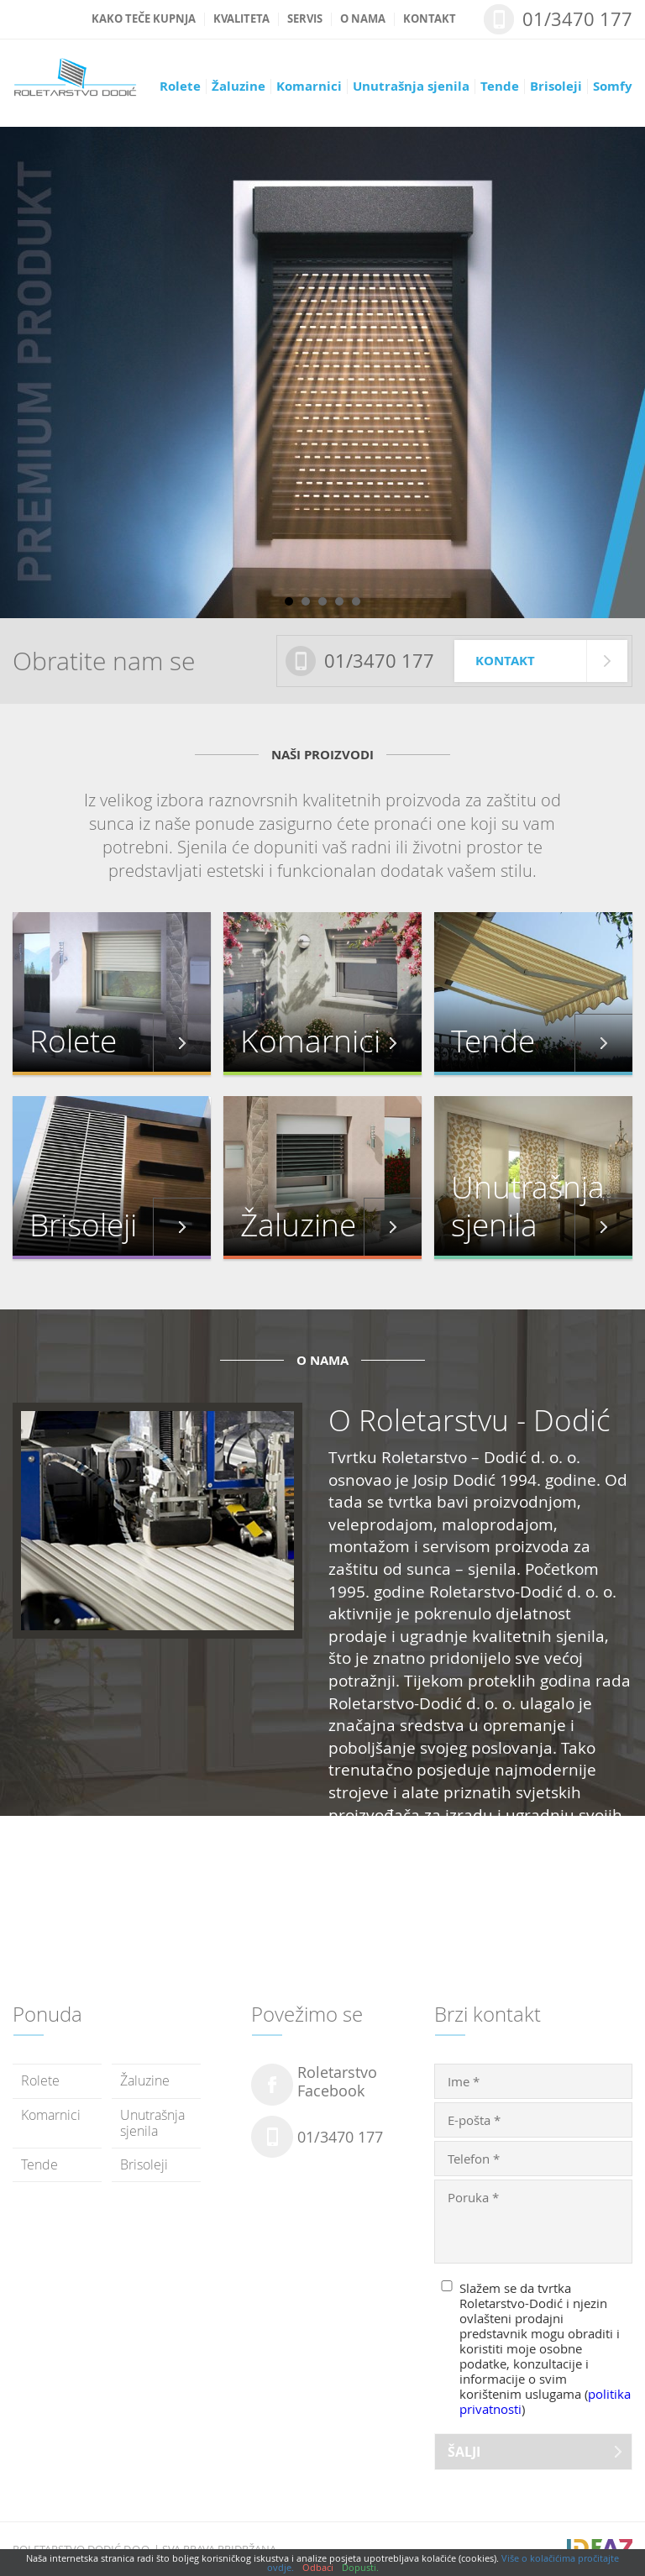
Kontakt (429, 19)
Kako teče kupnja (144, 19)
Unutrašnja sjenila (411, 86)
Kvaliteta (241, 19)
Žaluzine (238, 86)
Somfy (612, 86)
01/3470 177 (577, 19)
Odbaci (317, 2567)
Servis (304, 19)
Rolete (180, 86)
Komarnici (309, 86)
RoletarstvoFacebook (337, 2082)
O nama (362, 19)
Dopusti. (360, 2567)
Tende (499, 86)
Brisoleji (556, 86)
